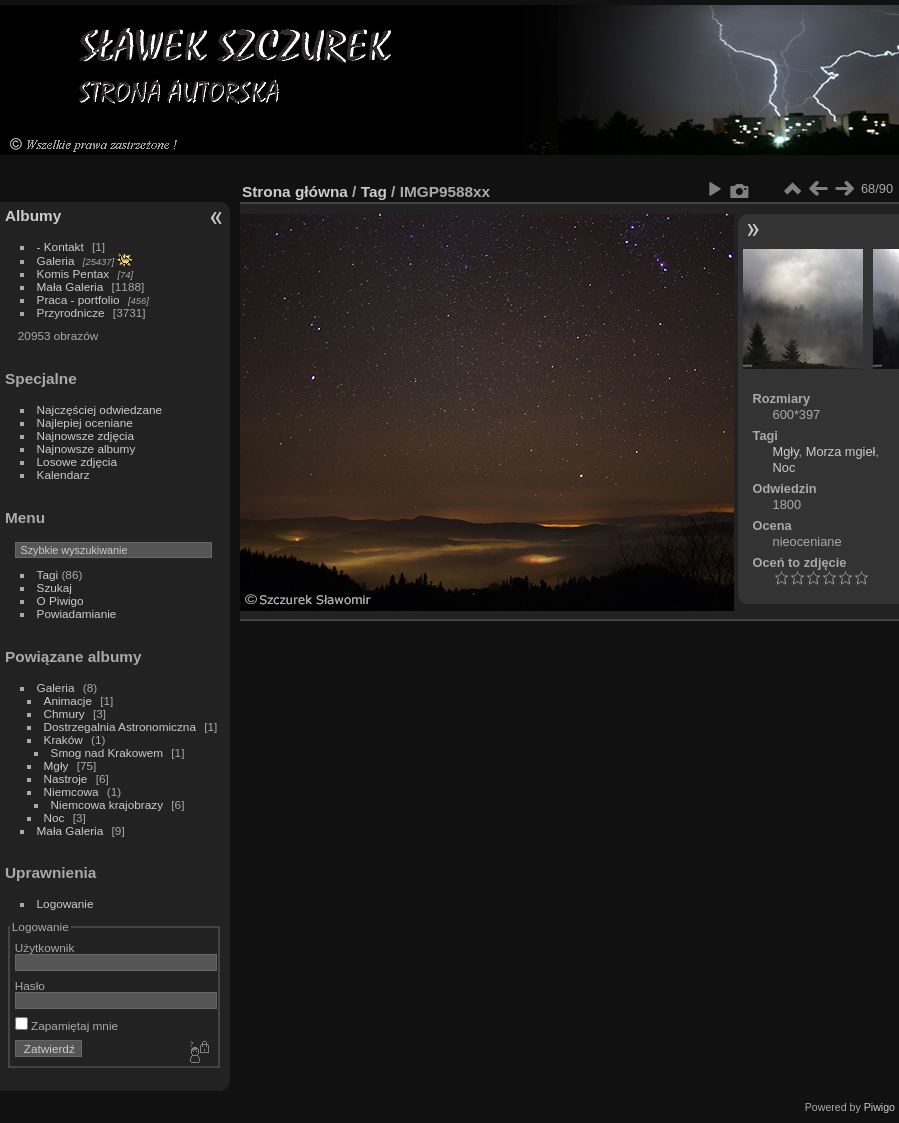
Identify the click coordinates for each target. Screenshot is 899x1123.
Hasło (30, 985)
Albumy (33, 215)
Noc (54, 817)
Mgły (56, 765)
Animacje (68, 700)
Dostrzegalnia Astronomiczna (120, 726)
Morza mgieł (841, 451)
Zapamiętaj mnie (66, 1025)
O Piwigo (60, 600)
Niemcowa (71, 791)
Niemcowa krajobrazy (107, 804)
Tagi (48, 574)
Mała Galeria (70, 286)
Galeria (56, 260)
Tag (374, 191)
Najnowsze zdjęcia (85, 435)
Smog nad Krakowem (107, 752)
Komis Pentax (73, 273)
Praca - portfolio (78, 299)
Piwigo (879, 1107)
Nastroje (66, 778)
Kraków (63, 739)
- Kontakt (60, 246)
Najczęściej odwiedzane (100, 409)
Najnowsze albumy (86, 448)
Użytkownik (45, 947)
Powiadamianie (77, 613)
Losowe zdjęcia (77, 461)
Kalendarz (63, 474)
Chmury (64, 713)
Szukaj (54, 587)
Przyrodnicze (71, 312)
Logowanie (65, 903)
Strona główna (295, 191)
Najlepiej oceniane (85, 422)
